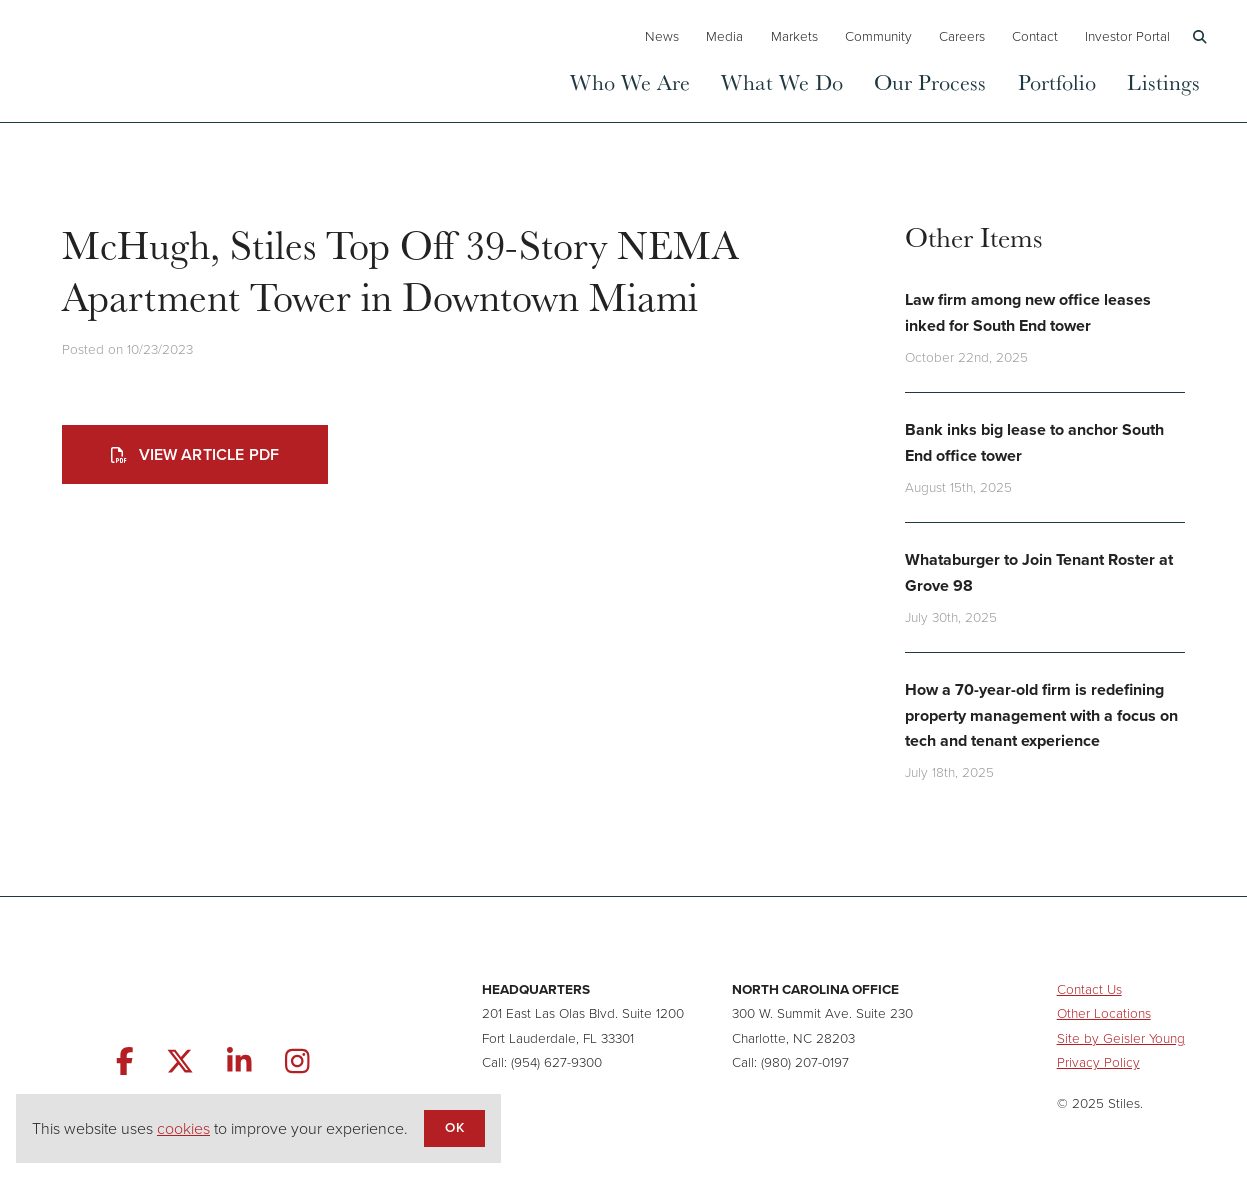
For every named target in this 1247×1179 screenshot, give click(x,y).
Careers (962, 36)
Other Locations (1104, 1013)
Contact (1035, 36)
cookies (183, 1128)
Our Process (930, 81)
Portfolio (1057, 81)
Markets (794, 36)
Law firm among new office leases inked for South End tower (1028, 312)
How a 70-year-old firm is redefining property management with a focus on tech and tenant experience (1041, 715)
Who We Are (630, 81)
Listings (1163, 81)
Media (724, 36)
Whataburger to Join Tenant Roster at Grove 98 (1039, 572)
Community (878, 36)
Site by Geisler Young (1121, 1038)
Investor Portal (1127, 36)
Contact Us (1089, 989)
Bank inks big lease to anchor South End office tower (1034, 442)
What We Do (782, 81)
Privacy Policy (1098, 1062)
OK (454, 1127)
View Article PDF (195, 454)
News (662, 36)
